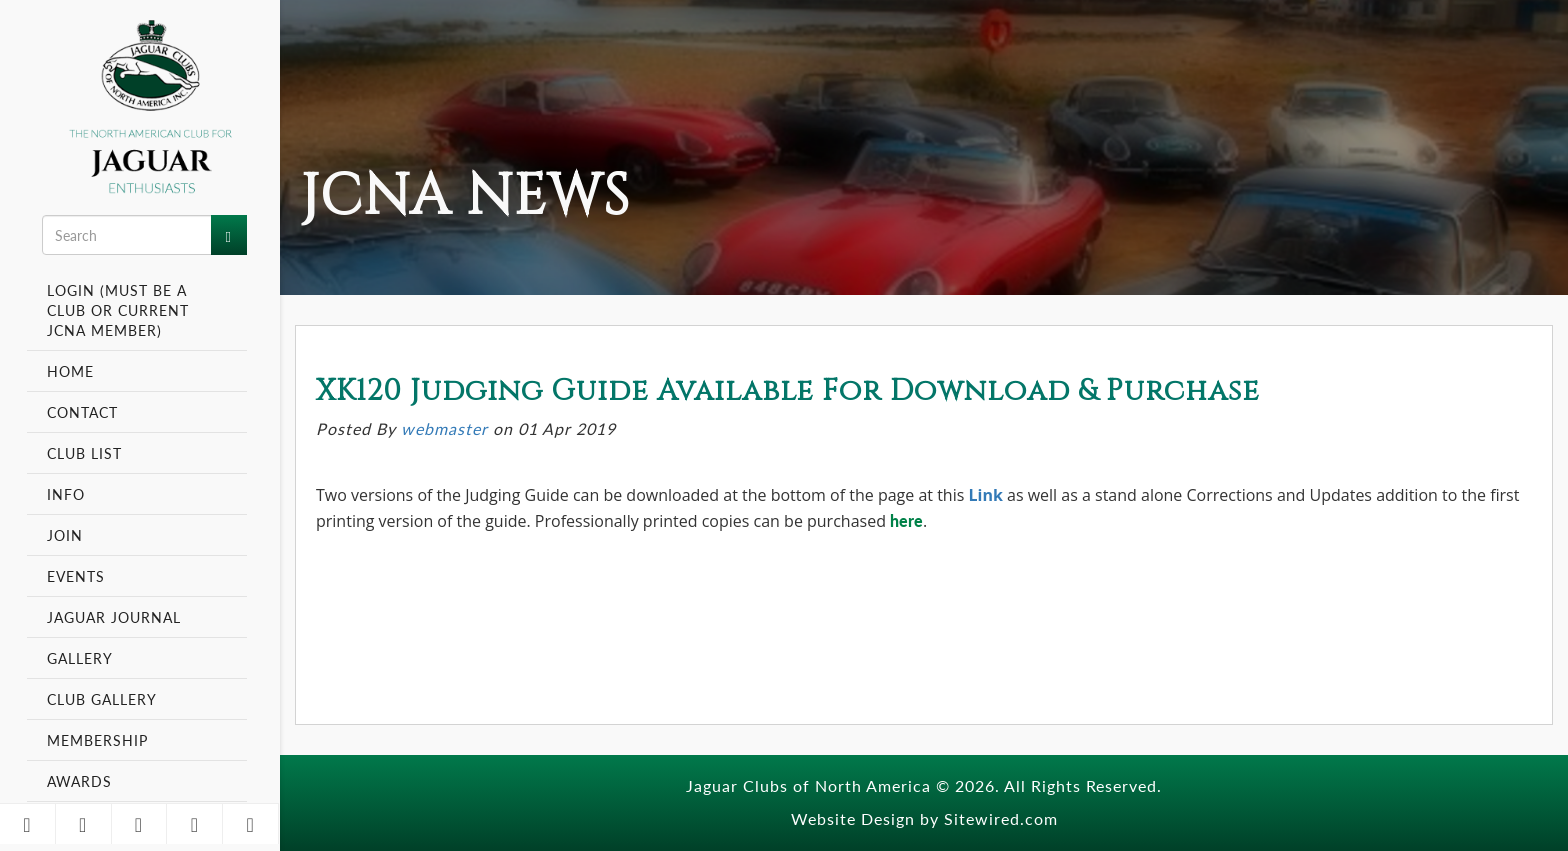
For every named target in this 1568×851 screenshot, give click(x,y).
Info (68, 494)
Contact (82, 412)
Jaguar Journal (114, 617)
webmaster (444, 428)
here (906, 520)
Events (78, 576)
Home (70, 371)
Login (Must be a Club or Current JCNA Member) (118, 310)
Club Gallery (102, 699)
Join (65, 535)
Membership (100, 740)
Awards (79, 781)
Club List (84, 453)
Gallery (80, 658)
